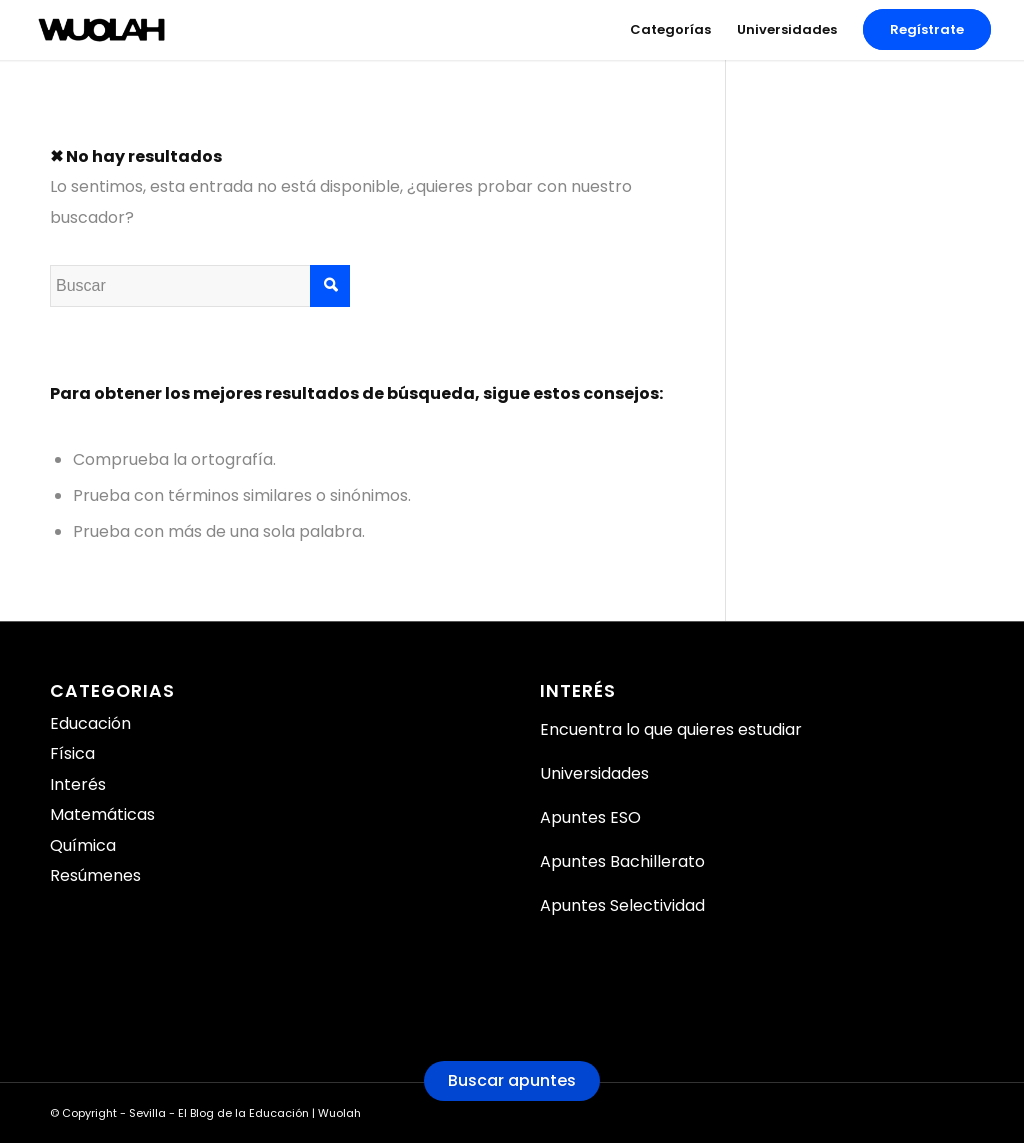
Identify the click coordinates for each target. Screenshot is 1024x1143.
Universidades (594, 773)
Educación (90, 723)
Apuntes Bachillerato (622, 861)
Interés (78, 784)
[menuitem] (670, 30)
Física (72, 753)
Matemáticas (102, 814)
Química (83, 845)
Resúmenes (95, 875)
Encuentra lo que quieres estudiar (671, 729)
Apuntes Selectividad (622, 905)
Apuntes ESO (590, 817)
